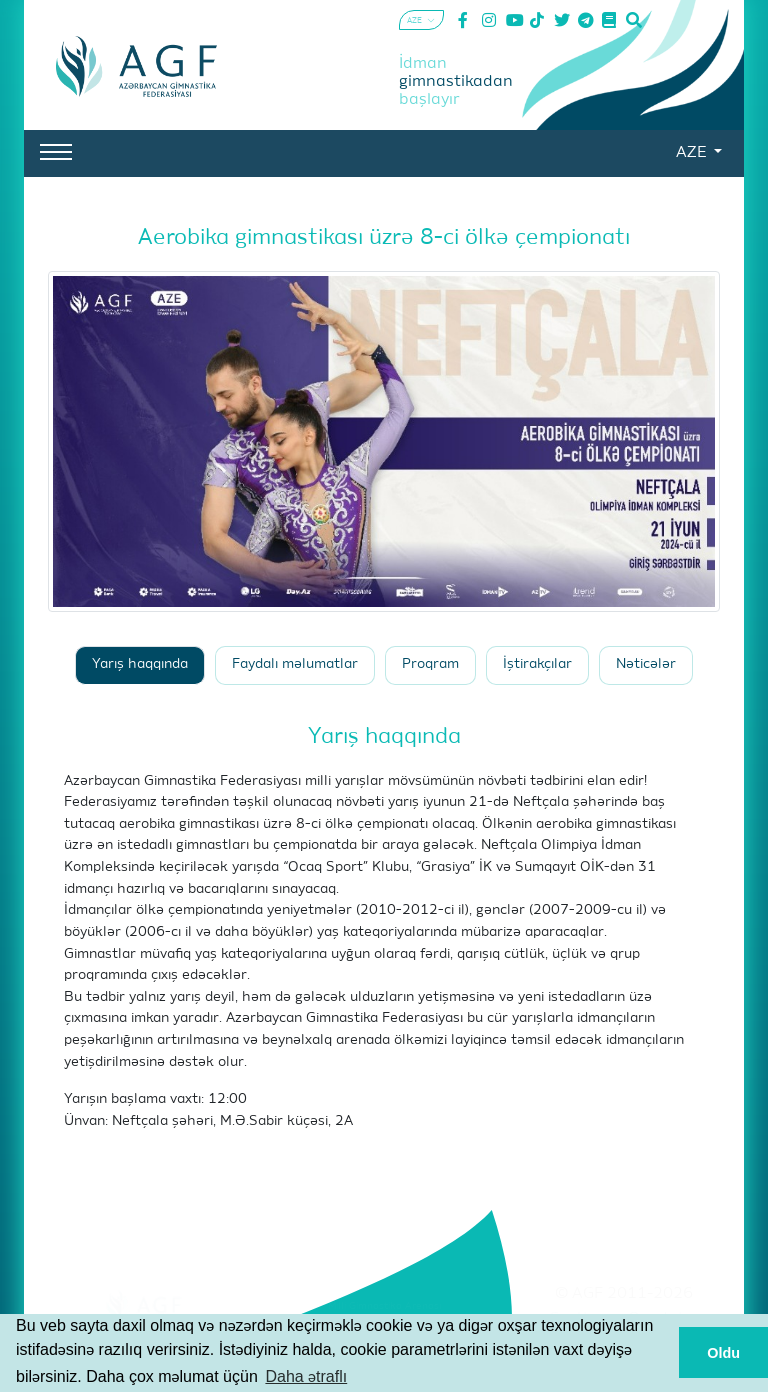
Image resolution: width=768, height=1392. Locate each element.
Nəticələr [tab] (646, 664)
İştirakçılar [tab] (537, 664)
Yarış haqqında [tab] (140, 664)
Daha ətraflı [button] (306, 1376)
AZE (693, 153)
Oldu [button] (723, 1353)
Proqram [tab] (430, 664)
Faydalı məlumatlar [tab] (295, 664)
